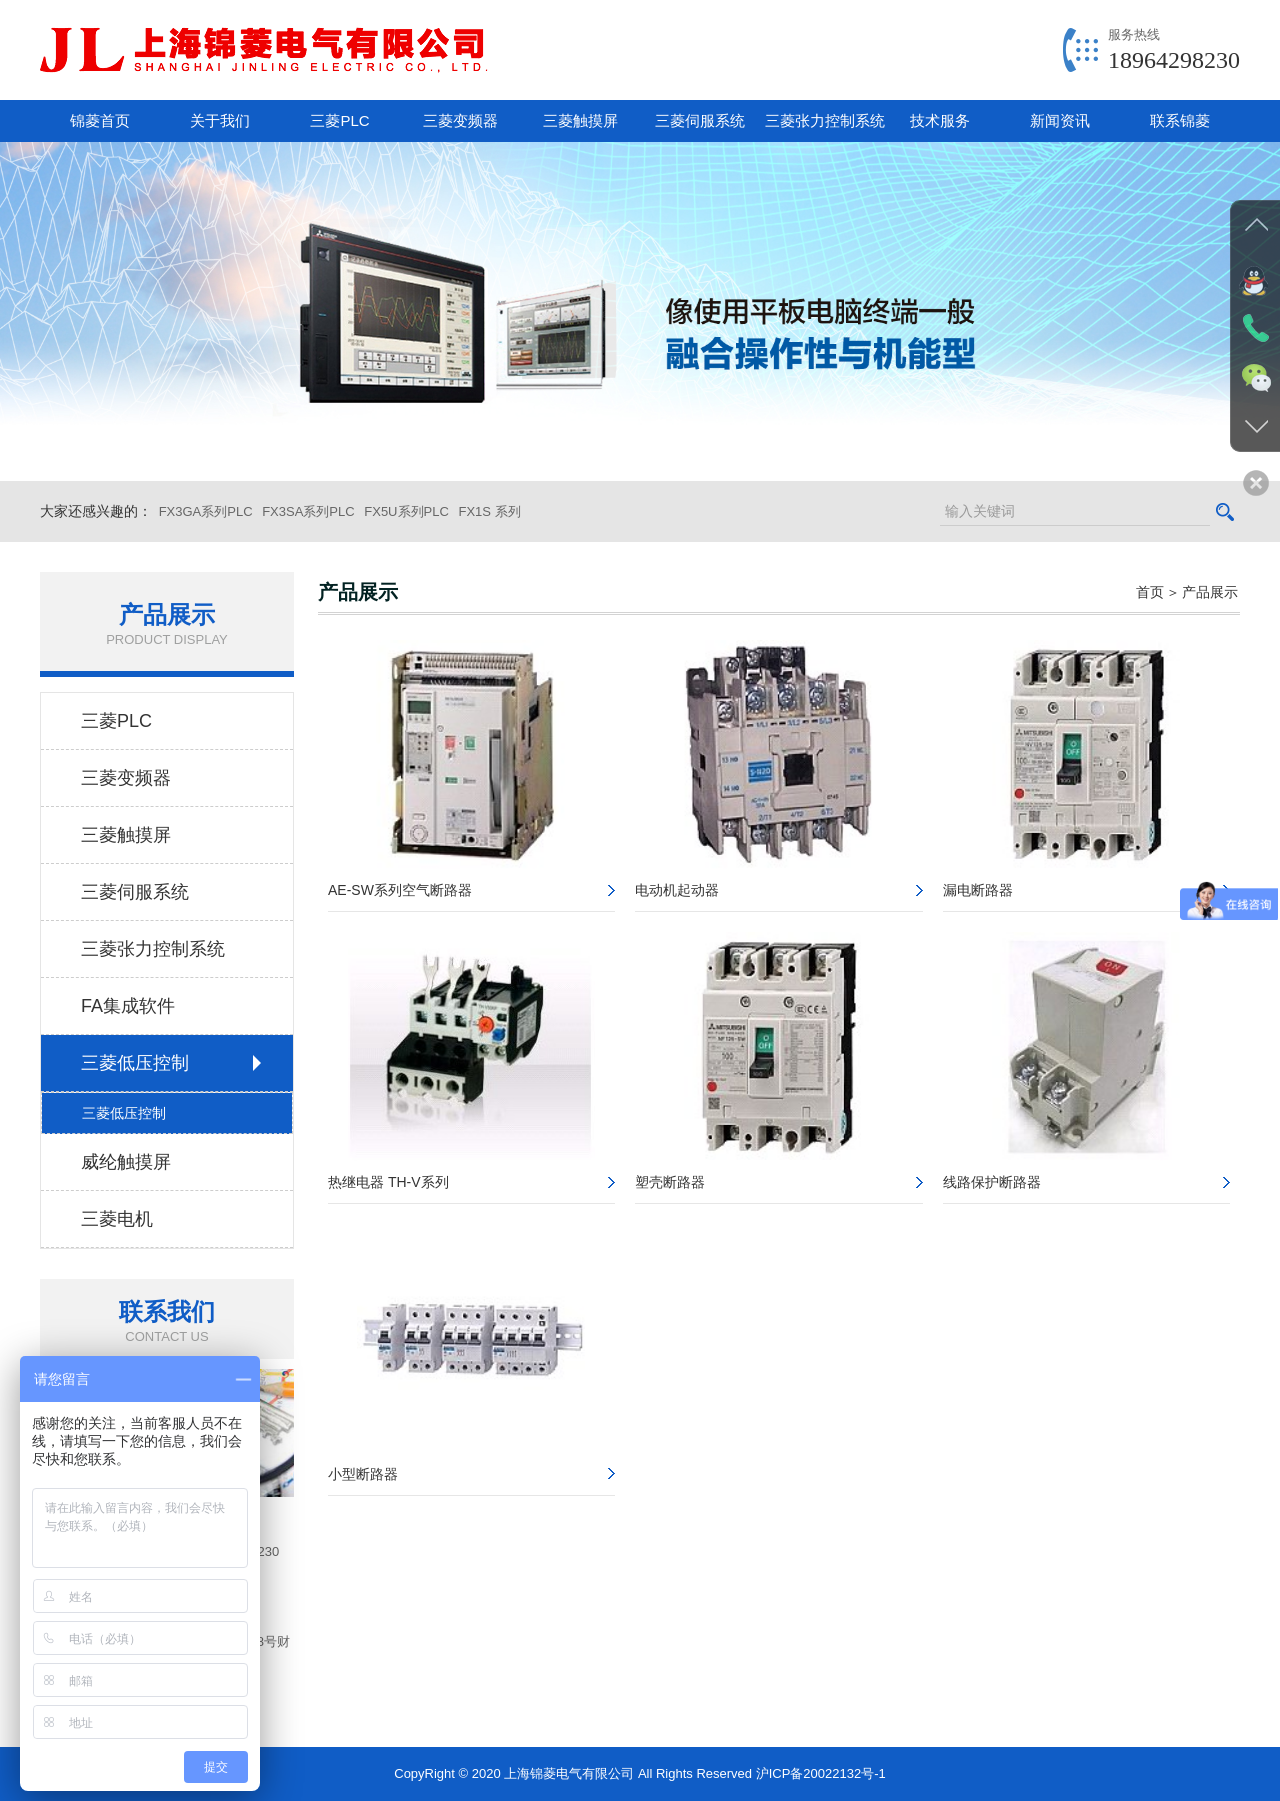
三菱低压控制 (135, 1063)
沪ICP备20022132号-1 (821, 1773)
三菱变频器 (460, 120)
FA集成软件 (128, 1006)
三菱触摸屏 (580, 120)
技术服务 (940, 120)
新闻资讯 (1060, 120)
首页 (1150, 592)
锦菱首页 (100, 120)
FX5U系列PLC (406, 511)
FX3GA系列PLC (206, 511)
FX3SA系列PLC (308, 511)
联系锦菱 (1180, 120)
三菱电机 (117, 1219)
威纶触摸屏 (126, 1162)
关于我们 (220, 120)
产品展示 (1210, 592)
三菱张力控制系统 (822, 120)
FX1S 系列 (489, 511)
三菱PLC (339, 120)
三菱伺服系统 (700, 120)
